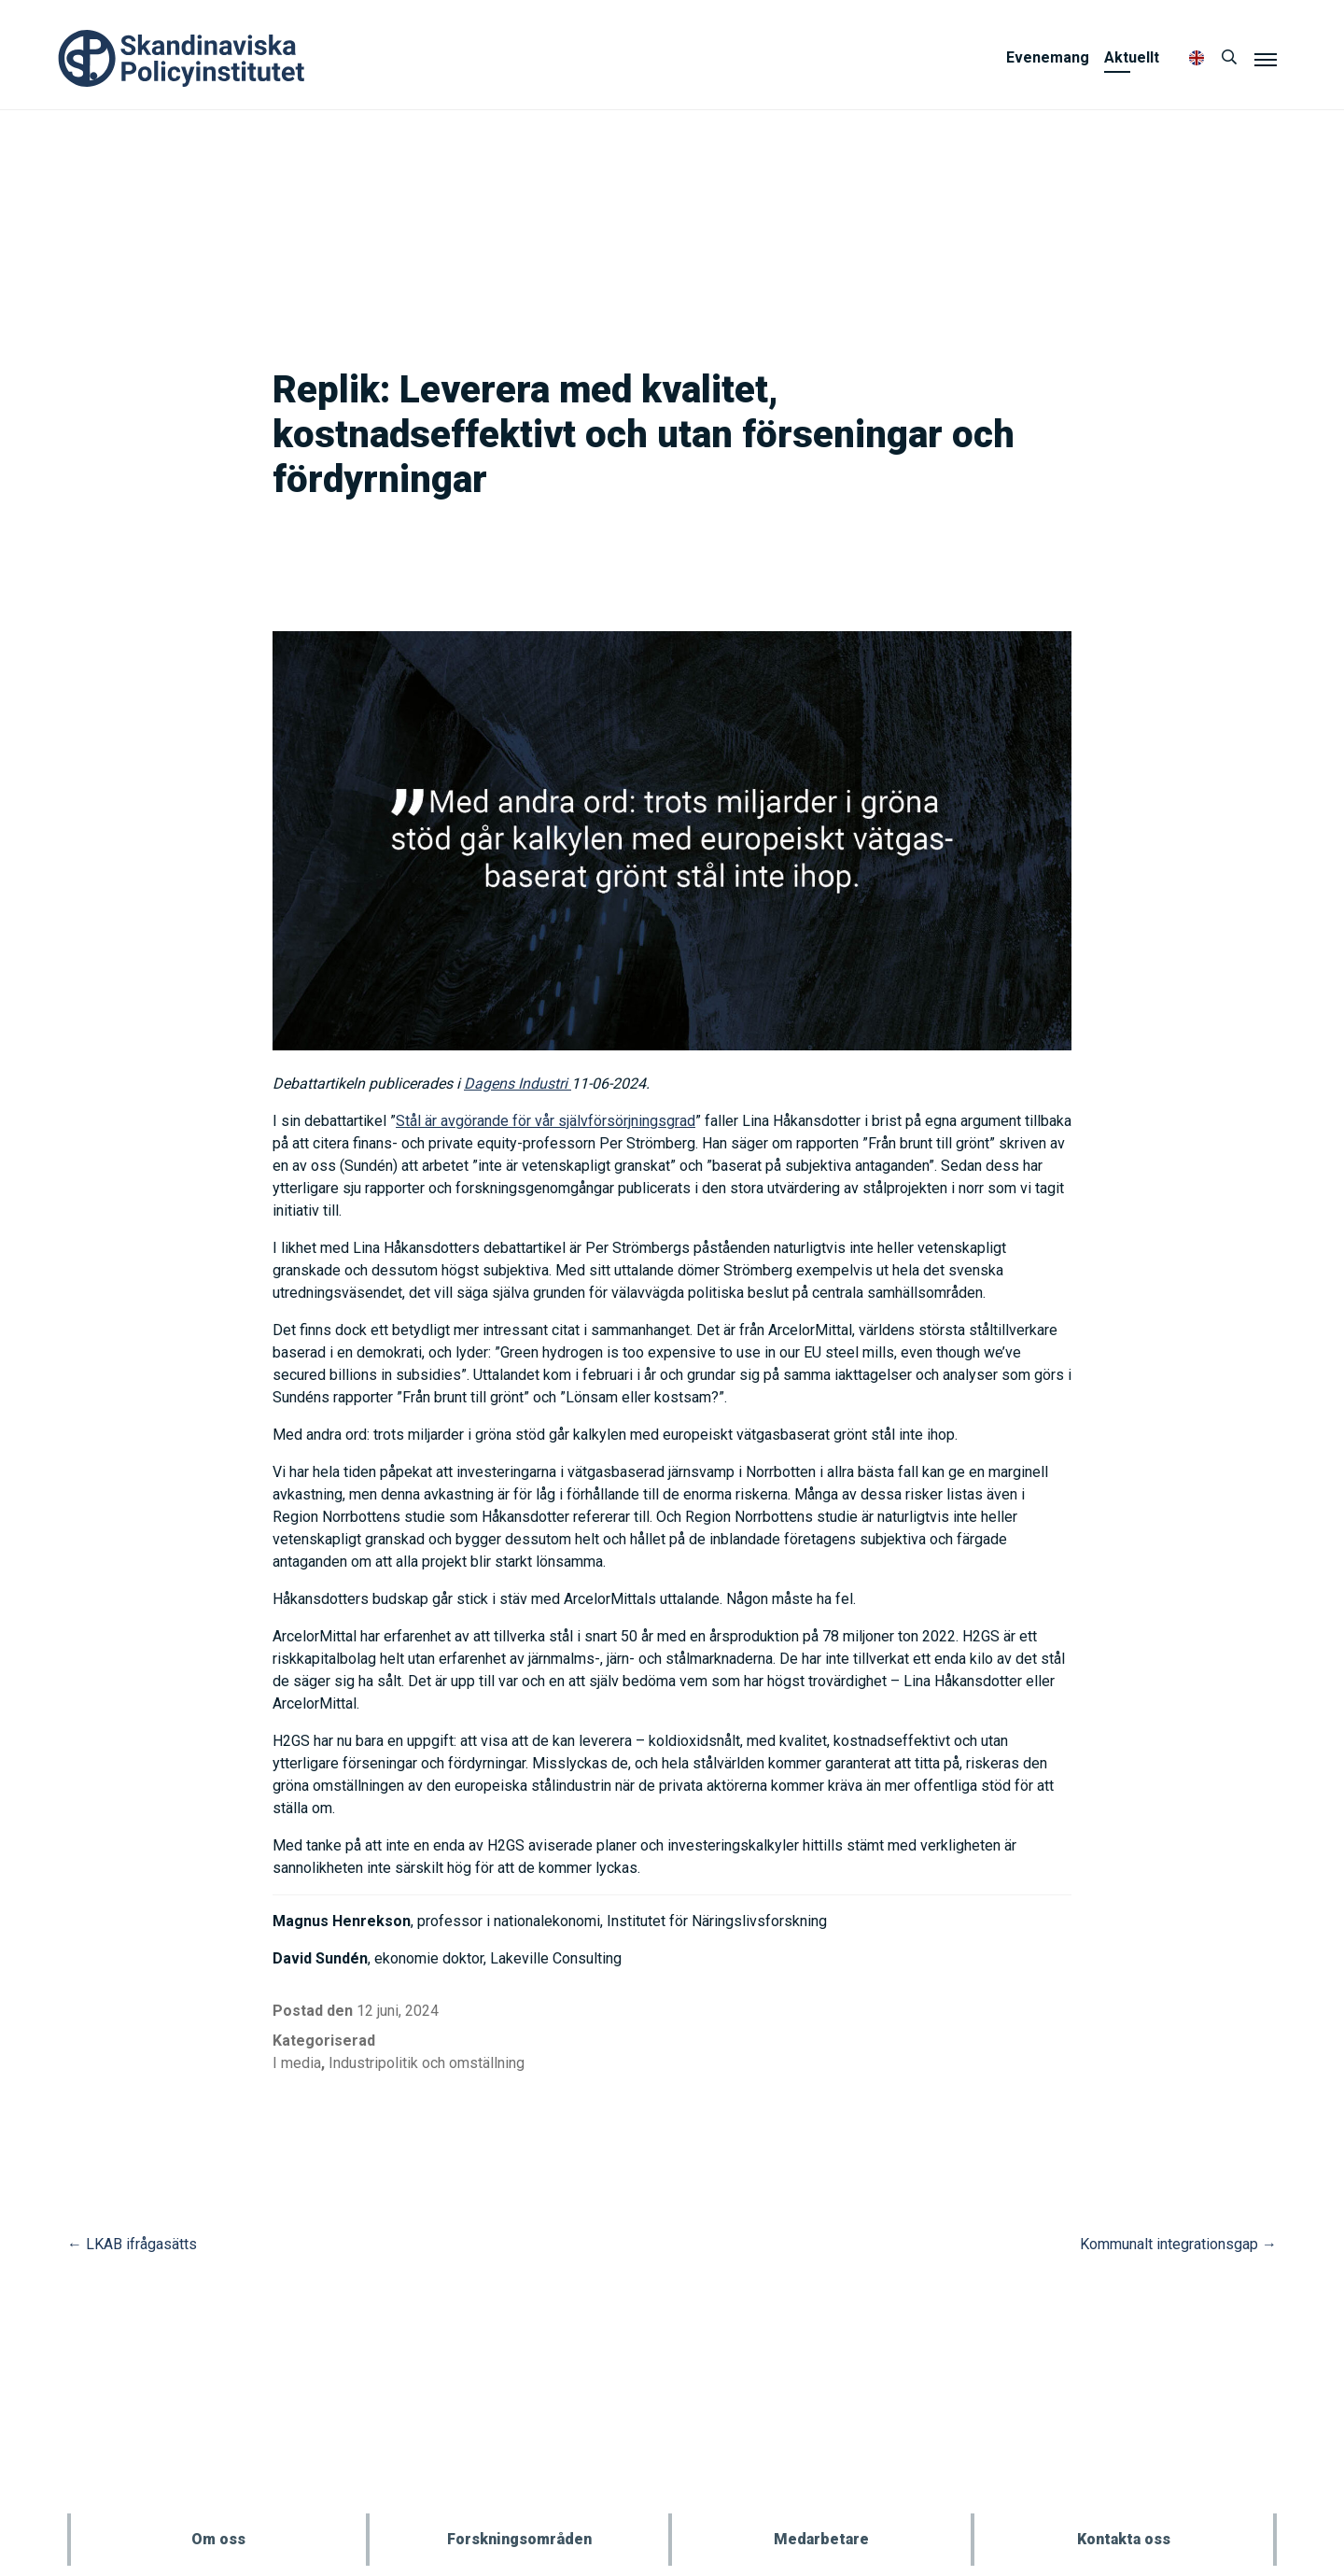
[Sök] (1229, 58)
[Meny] (1265, 59)
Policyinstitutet (182, 58)
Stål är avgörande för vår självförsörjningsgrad (545, 1121)
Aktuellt (1131, 57)
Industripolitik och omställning (427, 2063)
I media (297, 2063)
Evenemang (1047, 57)
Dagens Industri (517, 1083)
